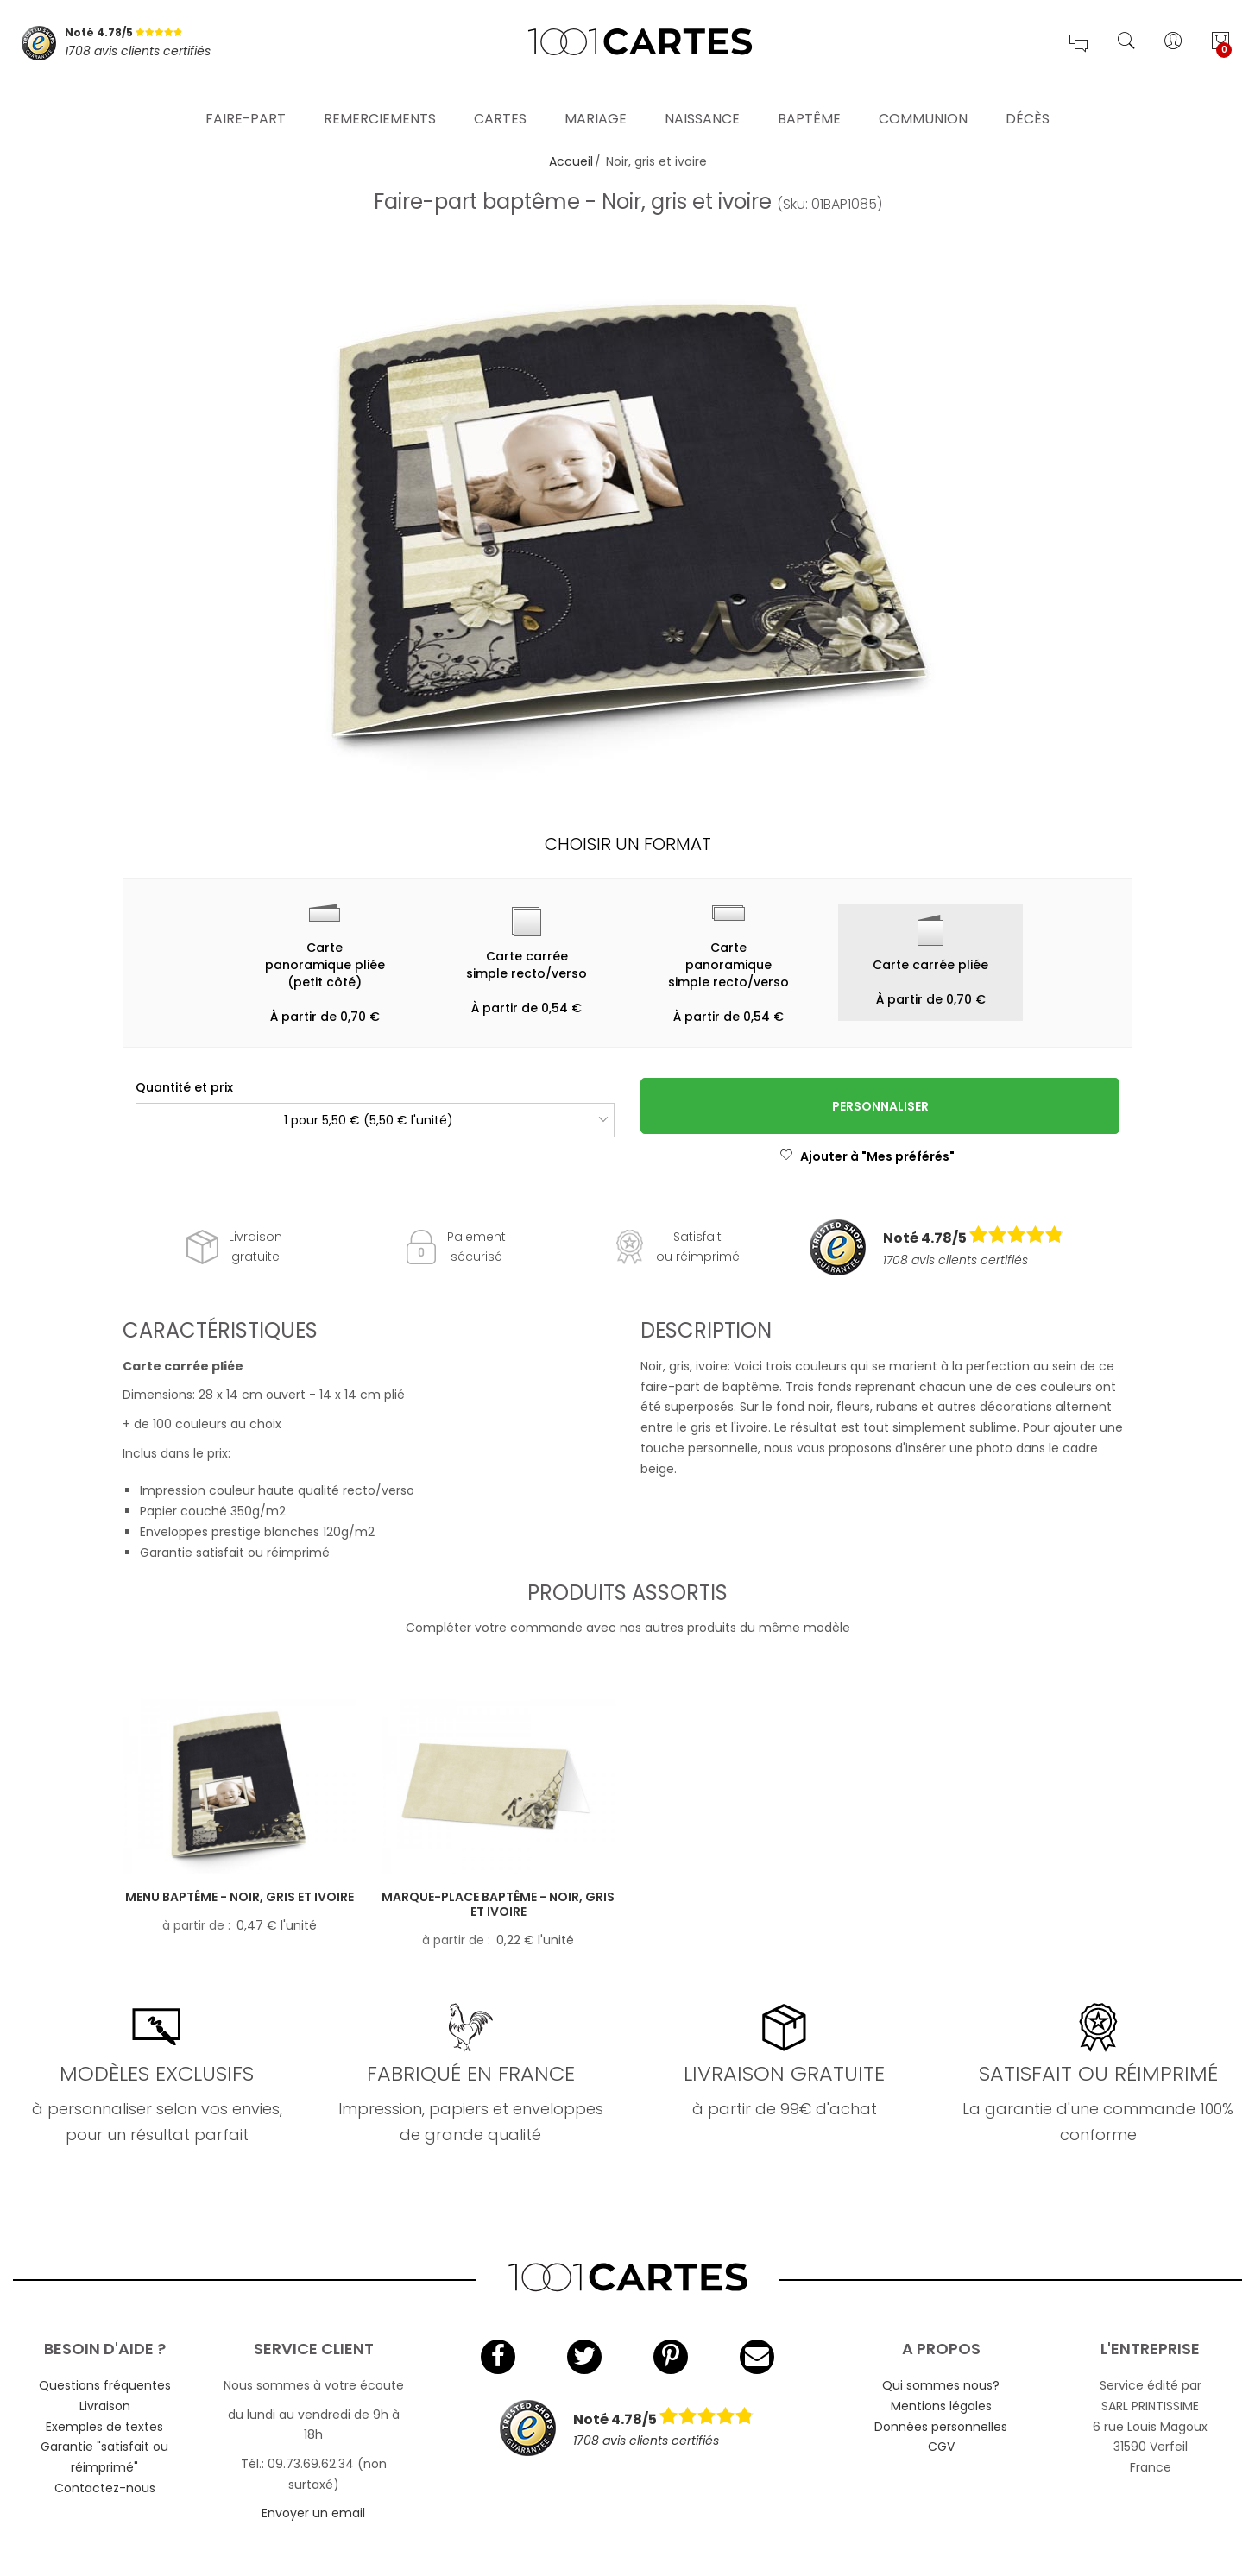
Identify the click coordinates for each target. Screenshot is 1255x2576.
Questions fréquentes (105, 2385)
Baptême (809, 99)
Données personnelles (940, 2426)
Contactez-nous (104, 2488)
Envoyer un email (313, 2513)
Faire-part (245, 99)
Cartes (500, 99)
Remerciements (380, 99)
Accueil (571, 161)
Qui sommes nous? (941, 2385)
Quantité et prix (184, 1087)
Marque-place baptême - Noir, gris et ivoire (498, 1904)
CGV (941, 2446)
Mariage (595, 99)
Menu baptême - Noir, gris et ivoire (239, 1896)
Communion (923, 99)
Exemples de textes (104, 2426)
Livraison (104, 2406)
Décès (1028, 99)
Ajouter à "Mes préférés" (867, 1156)
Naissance (702, 99)
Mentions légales (941, 2406)
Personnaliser (880, 1106)
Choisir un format (628, 844)
